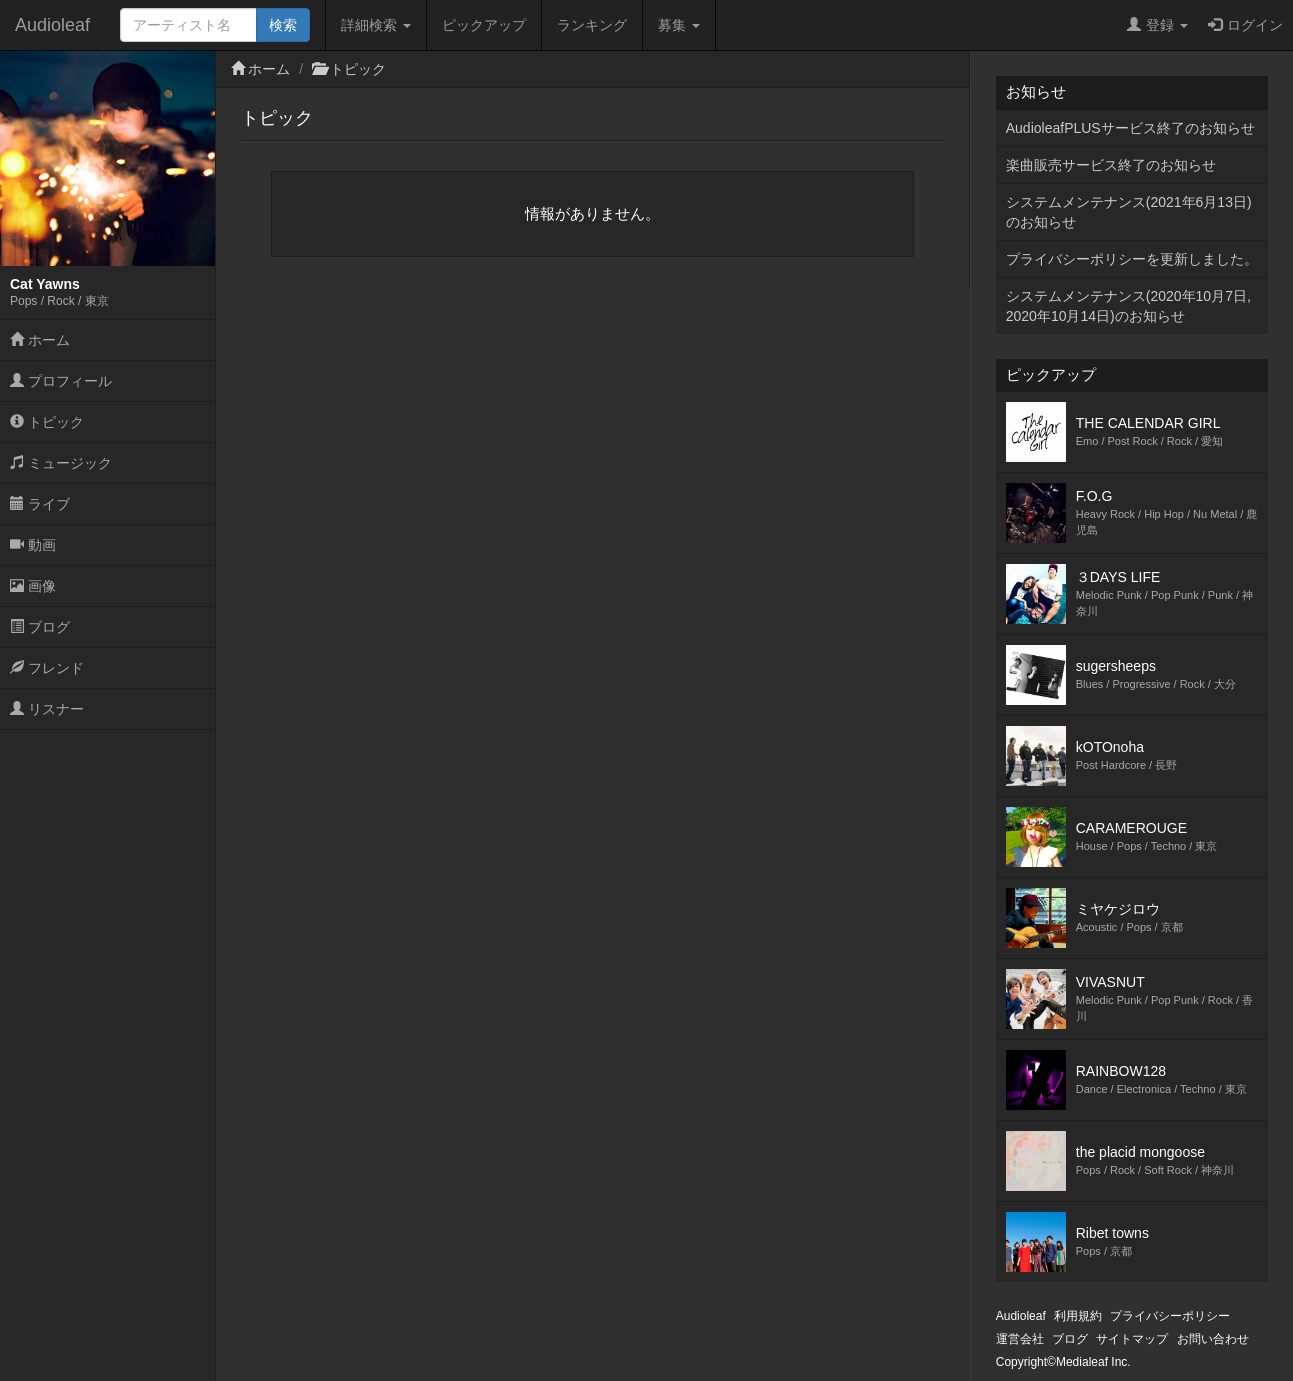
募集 (679, 25)
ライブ (40, 504)
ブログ (40, 627)
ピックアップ (484, 25)
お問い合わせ (1213, 1339)
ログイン (1245, 25)
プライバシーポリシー (1170, 1316)
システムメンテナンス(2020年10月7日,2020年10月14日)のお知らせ (1128, 306)
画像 (33, 586)
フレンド (47, 668)
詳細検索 (376, 25)
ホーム (40, 340)
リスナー (47, 709)
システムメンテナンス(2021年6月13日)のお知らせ (1129, 212)
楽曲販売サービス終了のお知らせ (1111, 165)
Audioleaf (52, 25)
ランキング (592, 25)
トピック (47, 422)
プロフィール (61, 381)
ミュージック (61, 463)
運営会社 (1020, 1339)
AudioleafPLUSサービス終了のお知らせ (1130, 128)
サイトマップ (1132, 1339)
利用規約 (1078, 1316)
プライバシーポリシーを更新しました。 (1132, 259)
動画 (33, 545)
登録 (1157, 25)
